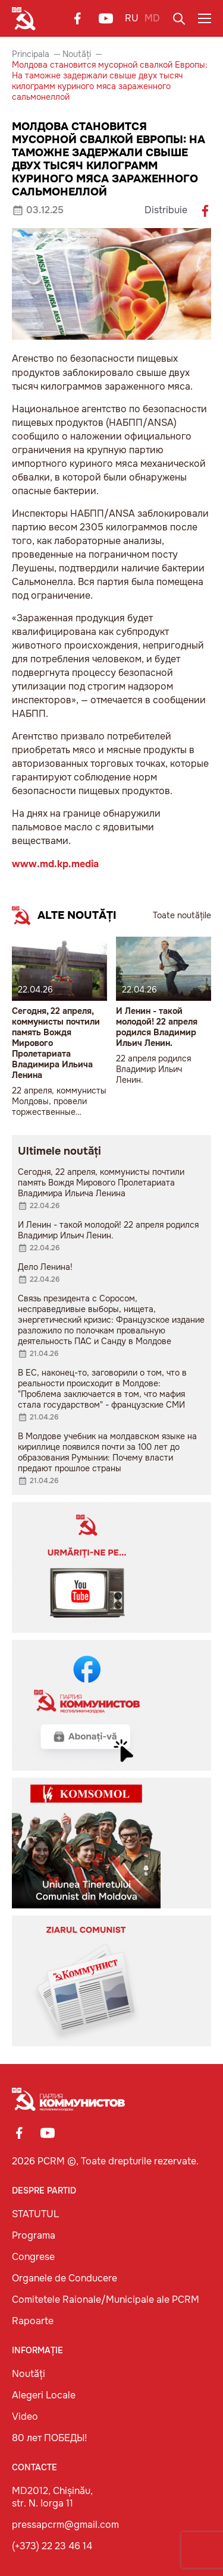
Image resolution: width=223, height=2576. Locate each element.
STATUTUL (35, 2214)
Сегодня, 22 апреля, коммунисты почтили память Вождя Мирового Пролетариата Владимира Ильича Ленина (56, 1043)
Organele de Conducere (64, 2278)
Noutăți (76, 54)
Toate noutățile (182, 915)
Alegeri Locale (44, 2395)
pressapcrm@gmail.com (65, 2524)
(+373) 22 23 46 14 (52, 2546)
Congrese (33, 2257)
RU (132, 18)
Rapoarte (33, 2321)
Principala (30, 54)
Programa (33, 2235)
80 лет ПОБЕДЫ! (49, 2438)
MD (152, 18)
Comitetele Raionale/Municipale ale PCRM (105, 2299)
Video (25, 2416)
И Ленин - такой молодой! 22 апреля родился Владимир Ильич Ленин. (156, 1027)
